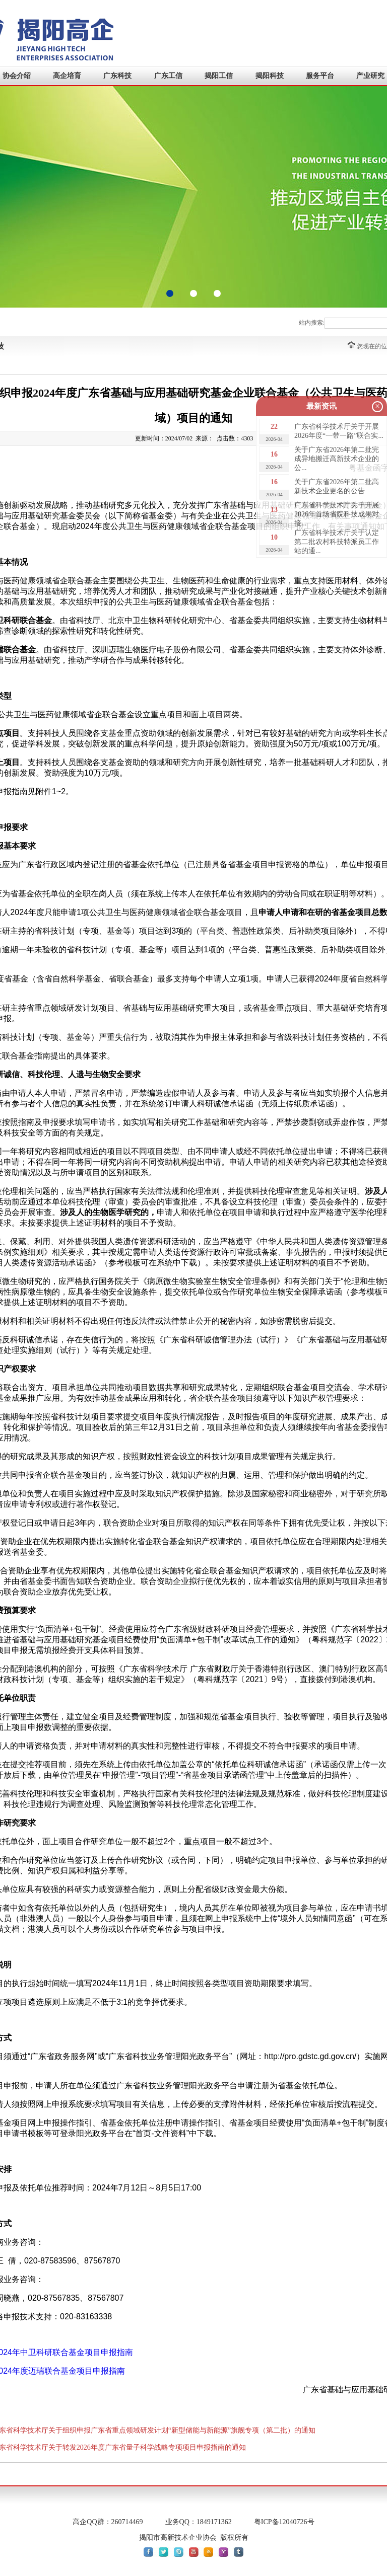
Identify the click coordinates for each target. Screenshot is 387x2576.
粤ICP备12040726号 (284, 2522)
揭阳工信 (219, 76)
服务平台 (320, 76)
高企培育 (67, 76)
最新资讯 (321, 406)
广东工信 (168, 76)
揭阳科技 (269, 76)
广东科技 (117, 76)
